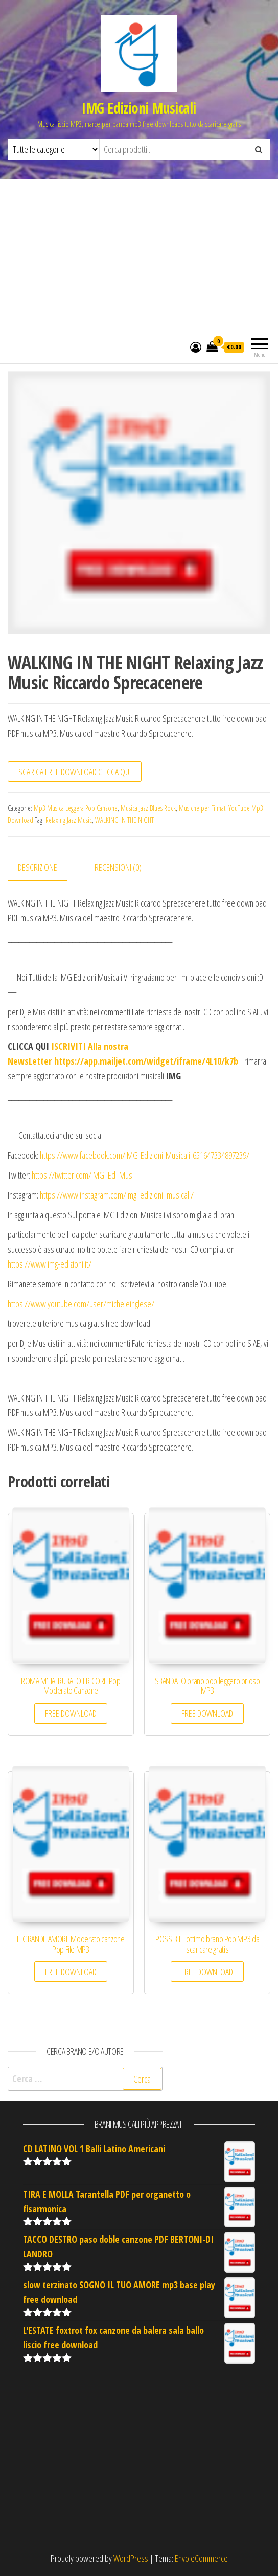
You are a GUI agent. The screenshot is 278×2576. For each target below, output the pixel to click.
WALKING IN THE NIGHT (124, 820)
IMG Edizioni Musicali (139, 108)
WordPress (130, 2558)
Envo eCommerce (201, 2558)
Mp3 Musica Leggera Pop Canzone (76, 808)
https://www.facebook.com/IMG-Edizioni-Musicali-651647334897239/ (144, 1155)
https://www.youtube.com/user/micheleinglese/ (81, 1304)
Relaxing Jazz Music (68, 820)
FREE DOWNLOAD (71, 1713)
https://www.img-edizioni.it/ (49, 1264)
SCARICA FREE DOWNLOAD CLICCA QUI (74, 771)
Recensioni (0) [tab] (118, 867)
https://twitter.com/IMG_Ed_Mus (82, 1175)
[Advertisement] (139, 256)
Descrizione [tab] (37, 867)
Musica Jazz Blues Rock (148, 808)
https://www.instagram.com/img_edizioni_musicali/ (117, 1195)
